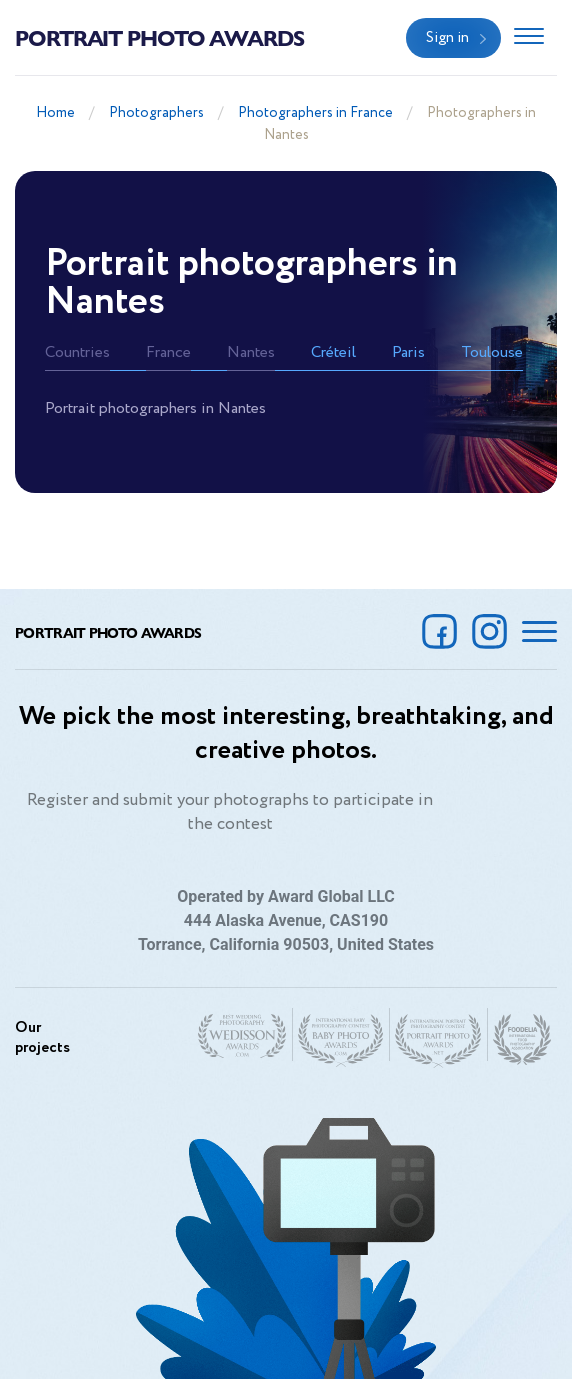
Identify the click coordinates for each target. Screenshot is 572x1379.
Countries (77, 352)
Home (55, 113)
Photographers (156, 113)
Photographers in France (315, 113)
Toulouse (492, 352)
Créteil (333, 352)
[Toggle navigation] (529, 38)
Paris (408, 352)
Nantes (251, 352)
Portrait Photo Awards (159, 37)
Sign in (447, 38)
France (168, 352)
